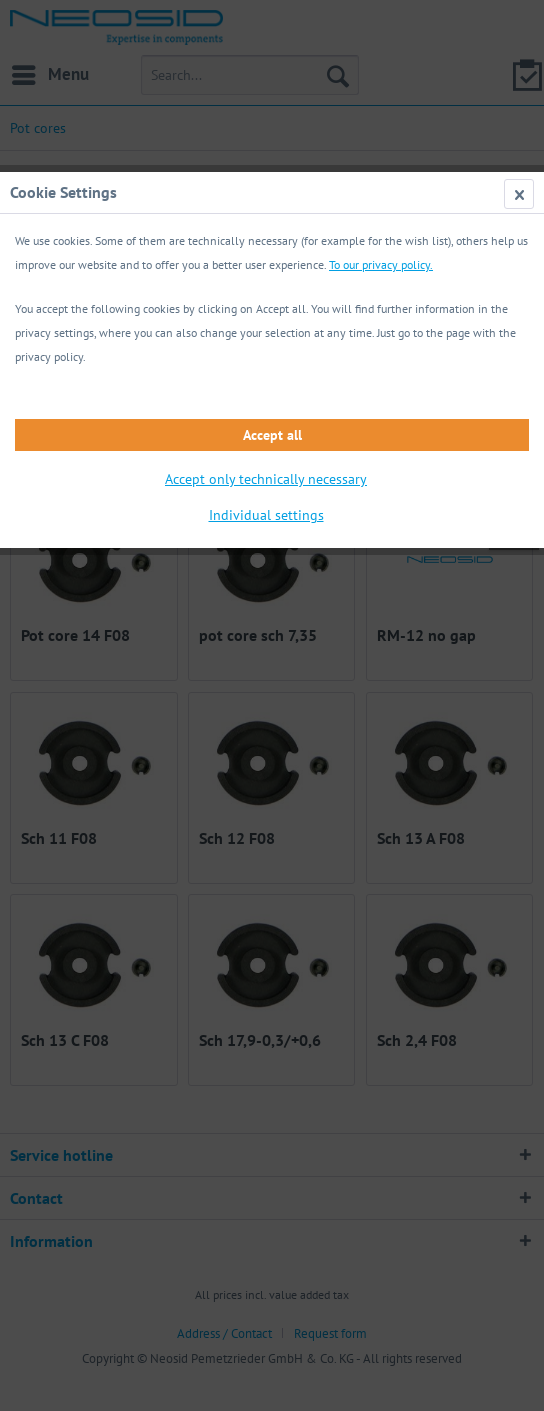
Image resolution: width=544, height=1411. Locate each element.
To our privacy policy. (381, 264)
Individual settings (266, 515)
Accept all (272, 435)
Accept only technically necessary (266, 479)
